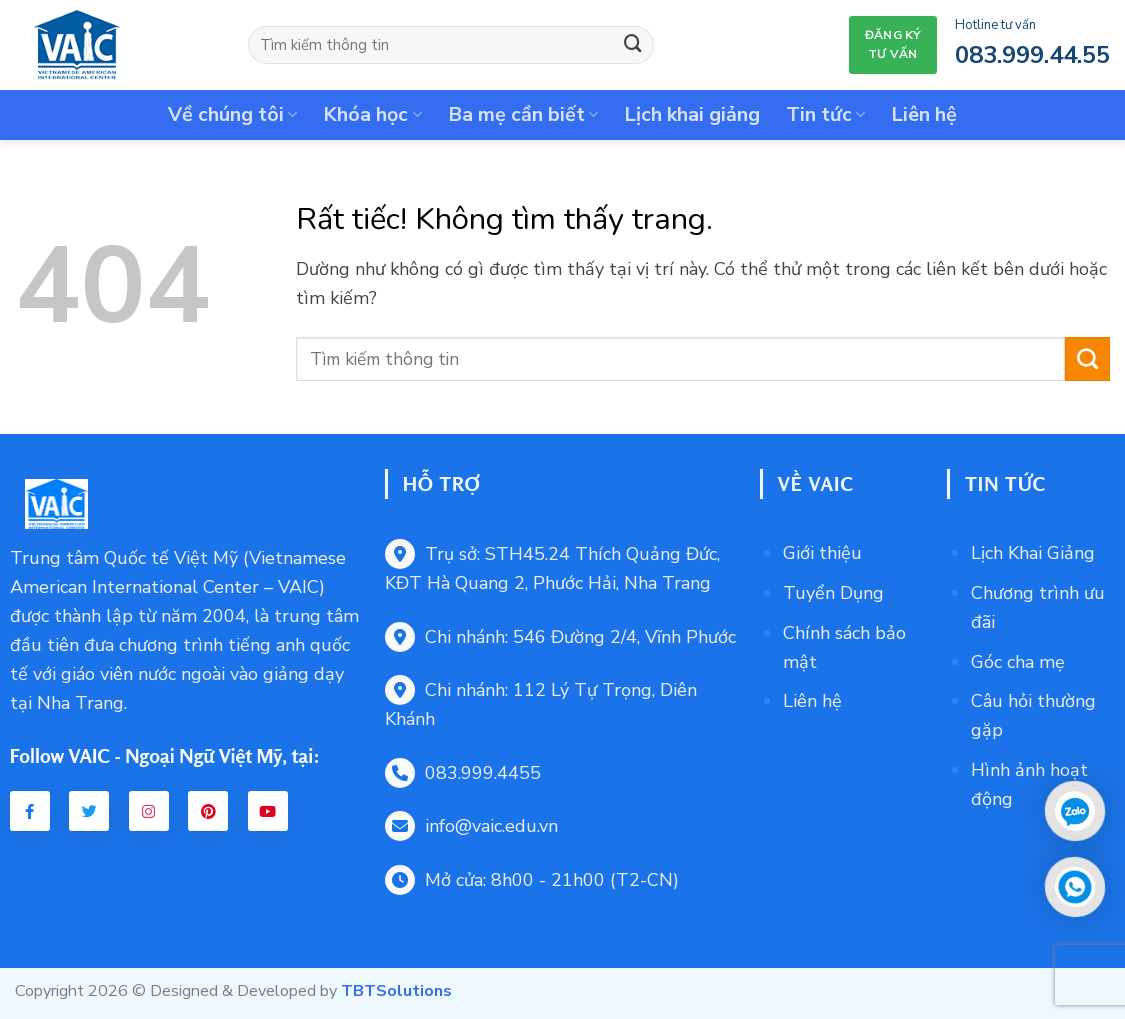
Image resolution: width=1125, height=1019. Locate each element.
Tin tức (825, 114)
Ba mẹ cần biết (523, 114)
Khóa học (372, 114)
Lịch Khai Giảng (1033, 553)
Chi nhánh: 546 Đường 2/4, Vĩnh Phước (560, 637)
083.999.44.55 (1032, 55)
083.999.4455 (463, 773)
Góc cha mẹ (1018, 662)
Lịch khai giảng (692, 114)
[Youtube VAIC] (268, 811)
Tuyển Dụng (833, 593)
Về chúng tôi (232, 114)
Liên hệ (924, 114)
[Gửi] (633, 45)
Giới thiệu (822, 553)
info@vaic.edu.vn (471, 826)
